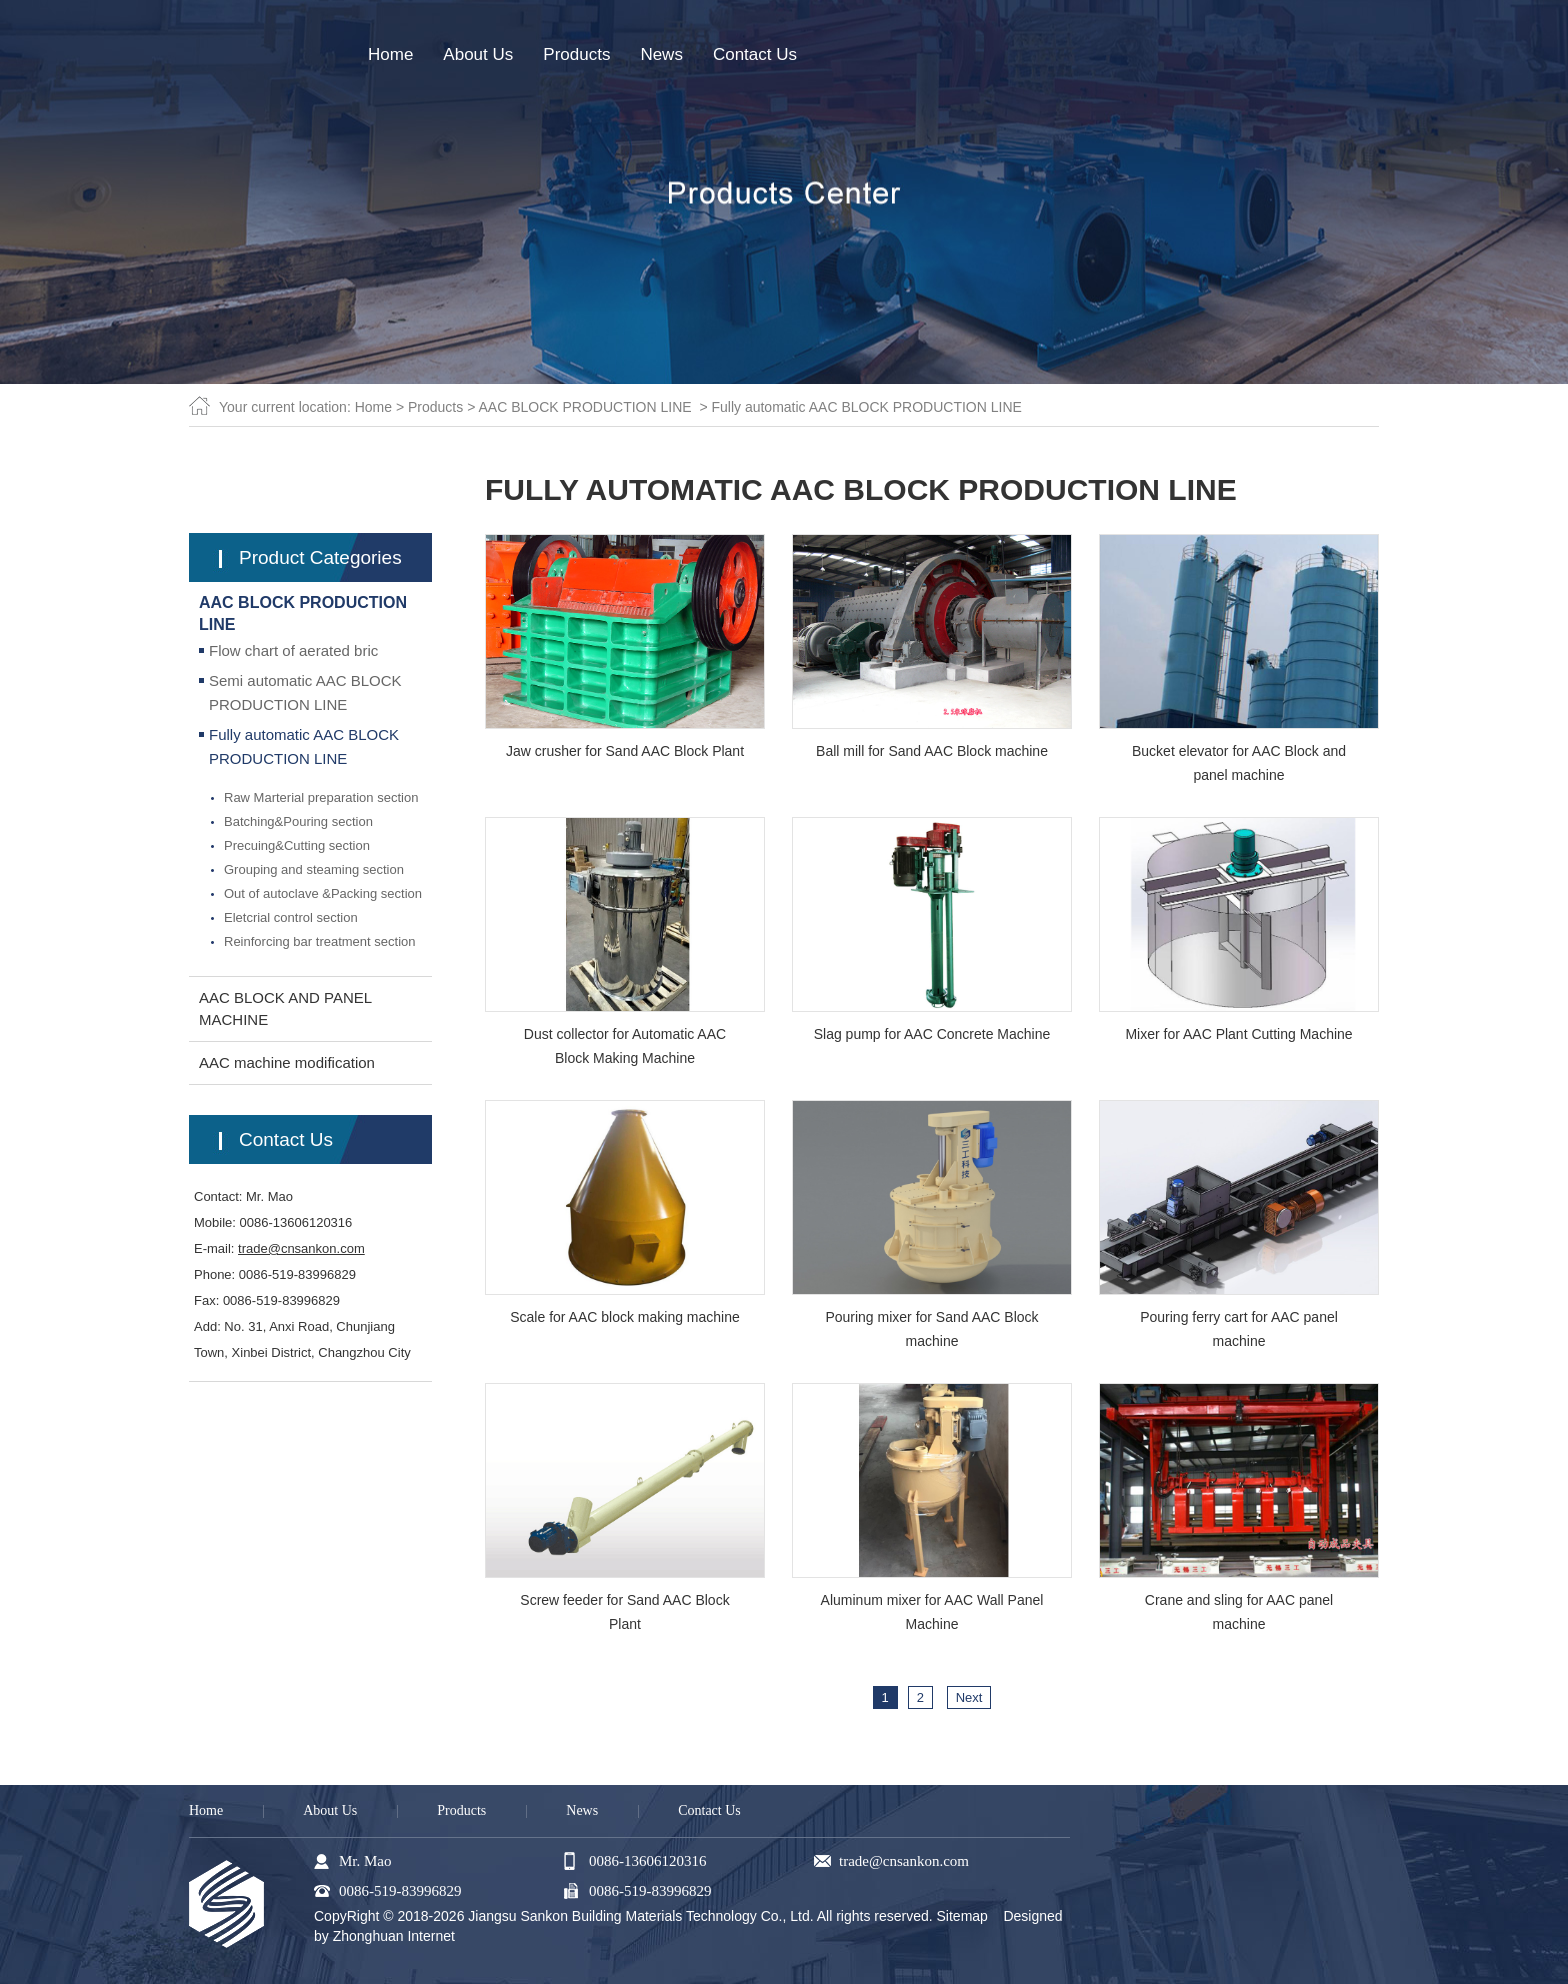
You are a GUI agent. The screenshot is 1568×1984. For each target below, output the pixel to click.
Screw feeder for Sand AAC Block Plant (624, 1612)
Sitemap (962, 1916)
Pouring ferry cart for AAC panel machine (1239, 1329)
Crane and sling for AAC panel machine (1239, 1612)
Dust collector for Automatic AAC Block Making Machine (625, 1046)
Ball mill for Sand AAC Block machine (932, 751)
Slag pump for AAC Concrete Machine (932, 1034)
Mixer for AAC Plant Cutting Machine (1238, 1034)
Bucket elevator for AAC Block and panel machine (1239, 763)
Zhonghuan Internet (394, 1936)
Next (969, 1697)
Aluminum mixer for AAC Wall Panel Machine (932, 1612)
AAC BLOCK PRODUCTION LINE (584, 407)
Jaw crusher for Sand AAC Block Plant (625, 751)
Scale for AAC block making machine (625, 1317)
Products (435, 407)
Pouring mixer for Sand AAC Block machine (931, 1329)
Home (373, 407)
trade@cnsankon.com (301, 1248)
